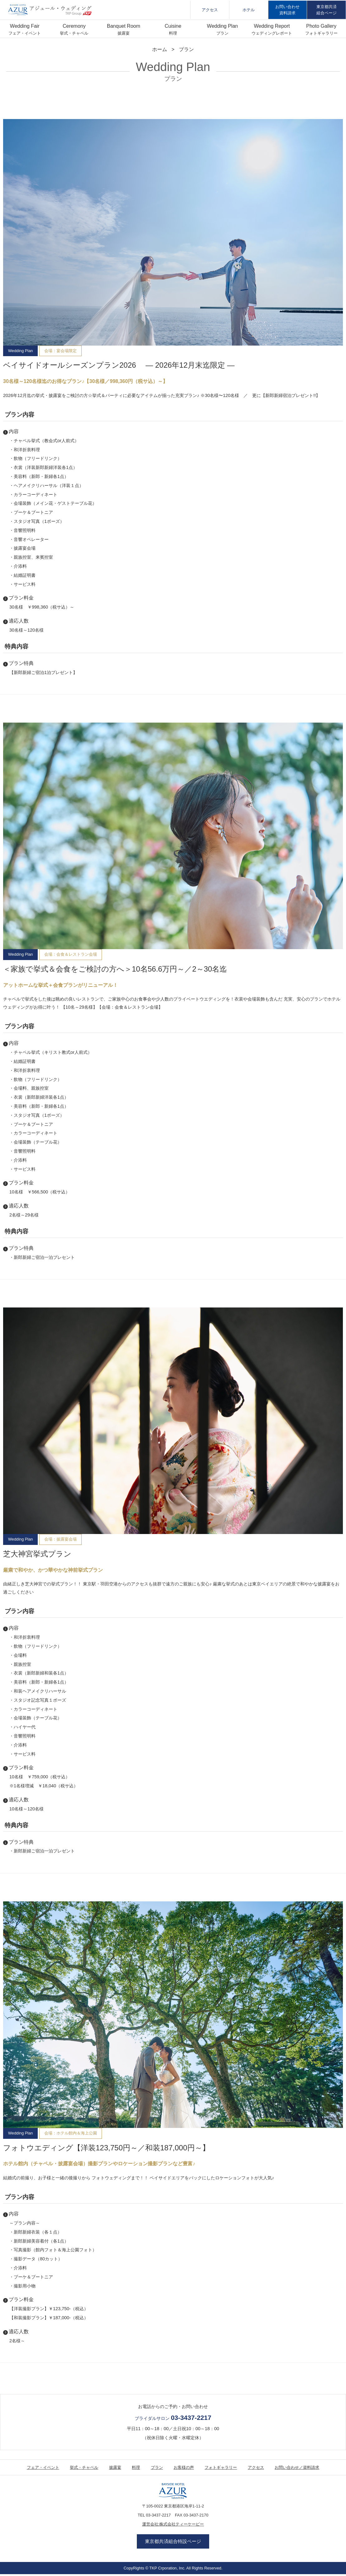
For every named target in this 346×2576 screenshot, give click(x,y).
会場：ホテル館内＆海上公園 (70, 2133)
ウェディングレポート (272, 33)
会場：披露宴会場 (60, 1539)
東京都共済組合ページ (326, 9)
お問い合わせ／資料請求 (297, 2467)
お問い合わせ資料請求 (287, 9)
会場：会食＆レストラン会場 (70, 954)
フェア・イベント (24, 33)
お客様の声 (184, 2467)
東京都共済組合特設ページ (173, 2542)
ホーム (159, 49)
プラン (222, 33)
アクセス (210, 9)
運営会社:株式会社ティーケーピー (173, 2524)
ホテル (249, 9)
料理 (173, 33)
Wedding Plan (20, 350)
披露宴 (124, 33)
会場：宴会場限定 (60, 350)
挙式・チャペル (74, 33)
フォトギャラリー (321, 33)
